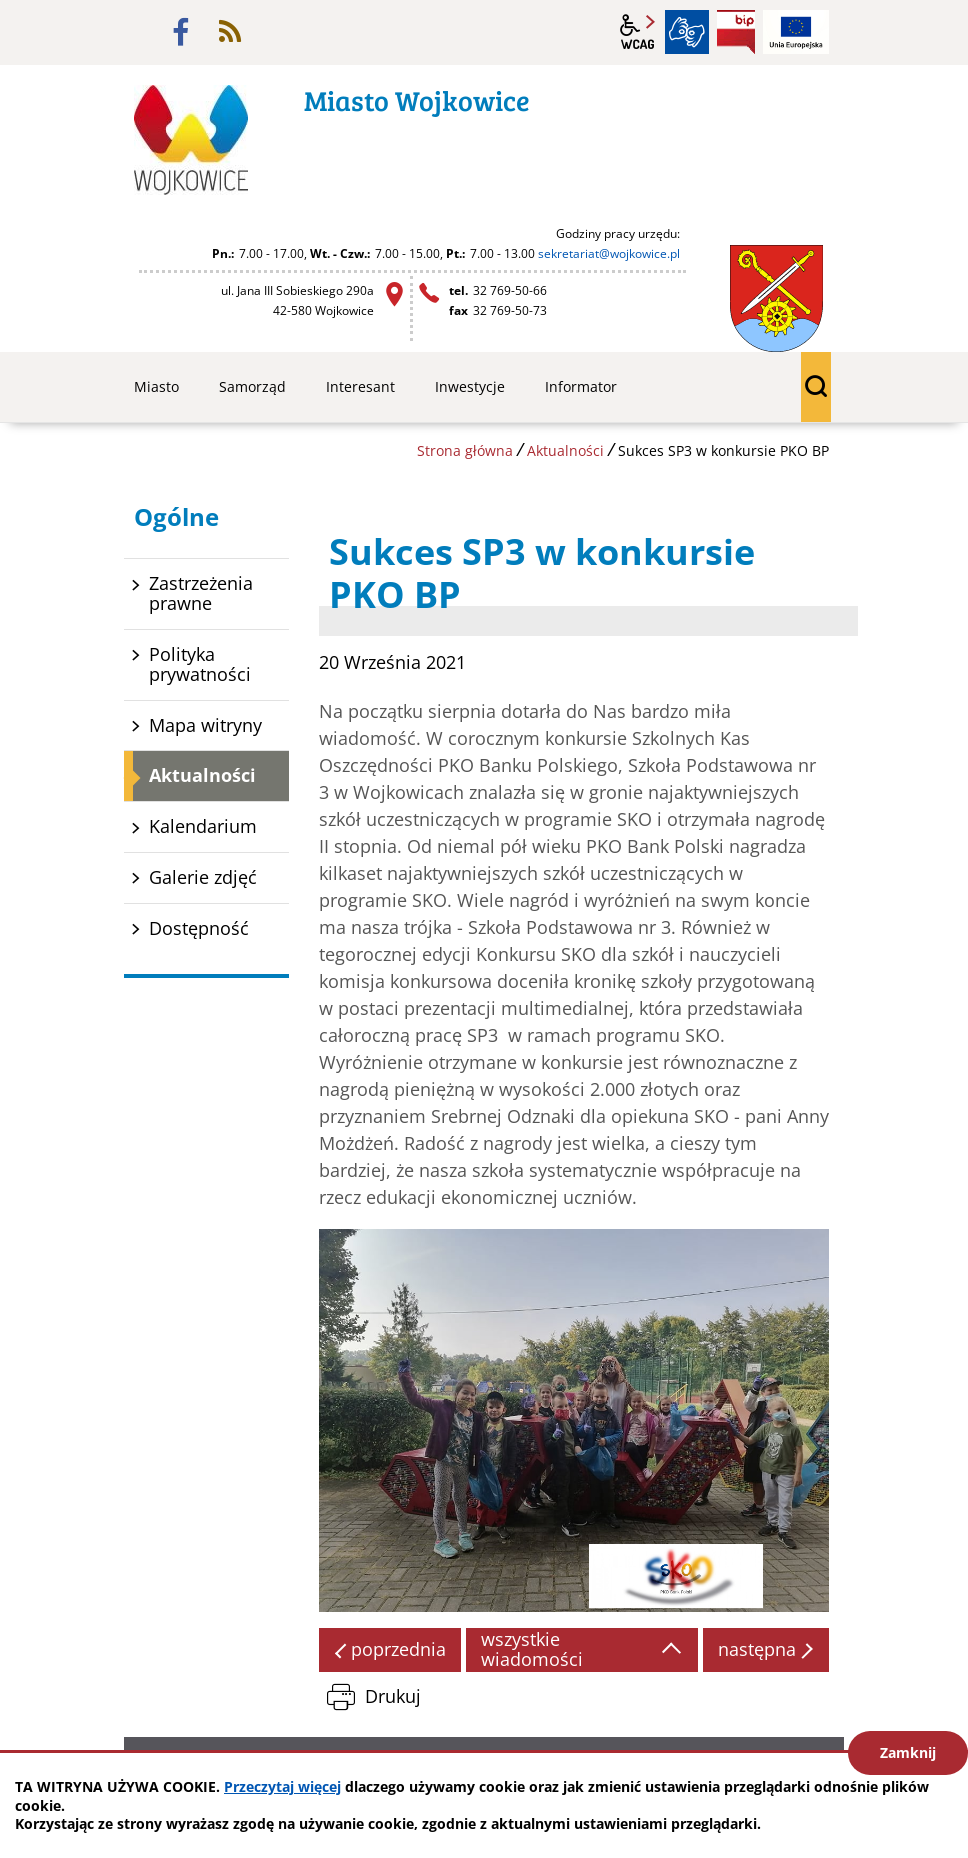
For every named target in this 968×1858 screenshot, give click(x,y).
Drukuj (393, 1696)
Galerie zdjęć (203, 877)
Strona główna (465, 450)
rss (230, 32)
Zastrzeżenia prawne (201, 593)
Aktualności (565, 450)
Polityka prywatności (200, 664)
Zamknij (908, 1752)
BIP (736, 32)
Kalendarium (203, 826)
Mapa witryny (205, 725)
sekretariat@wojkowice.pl (609, 253)
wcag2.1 (638, 32)
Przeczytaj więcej (282, 1786)
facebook (181, 32)
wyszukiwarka (816, 387)
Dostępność (199, 928)
